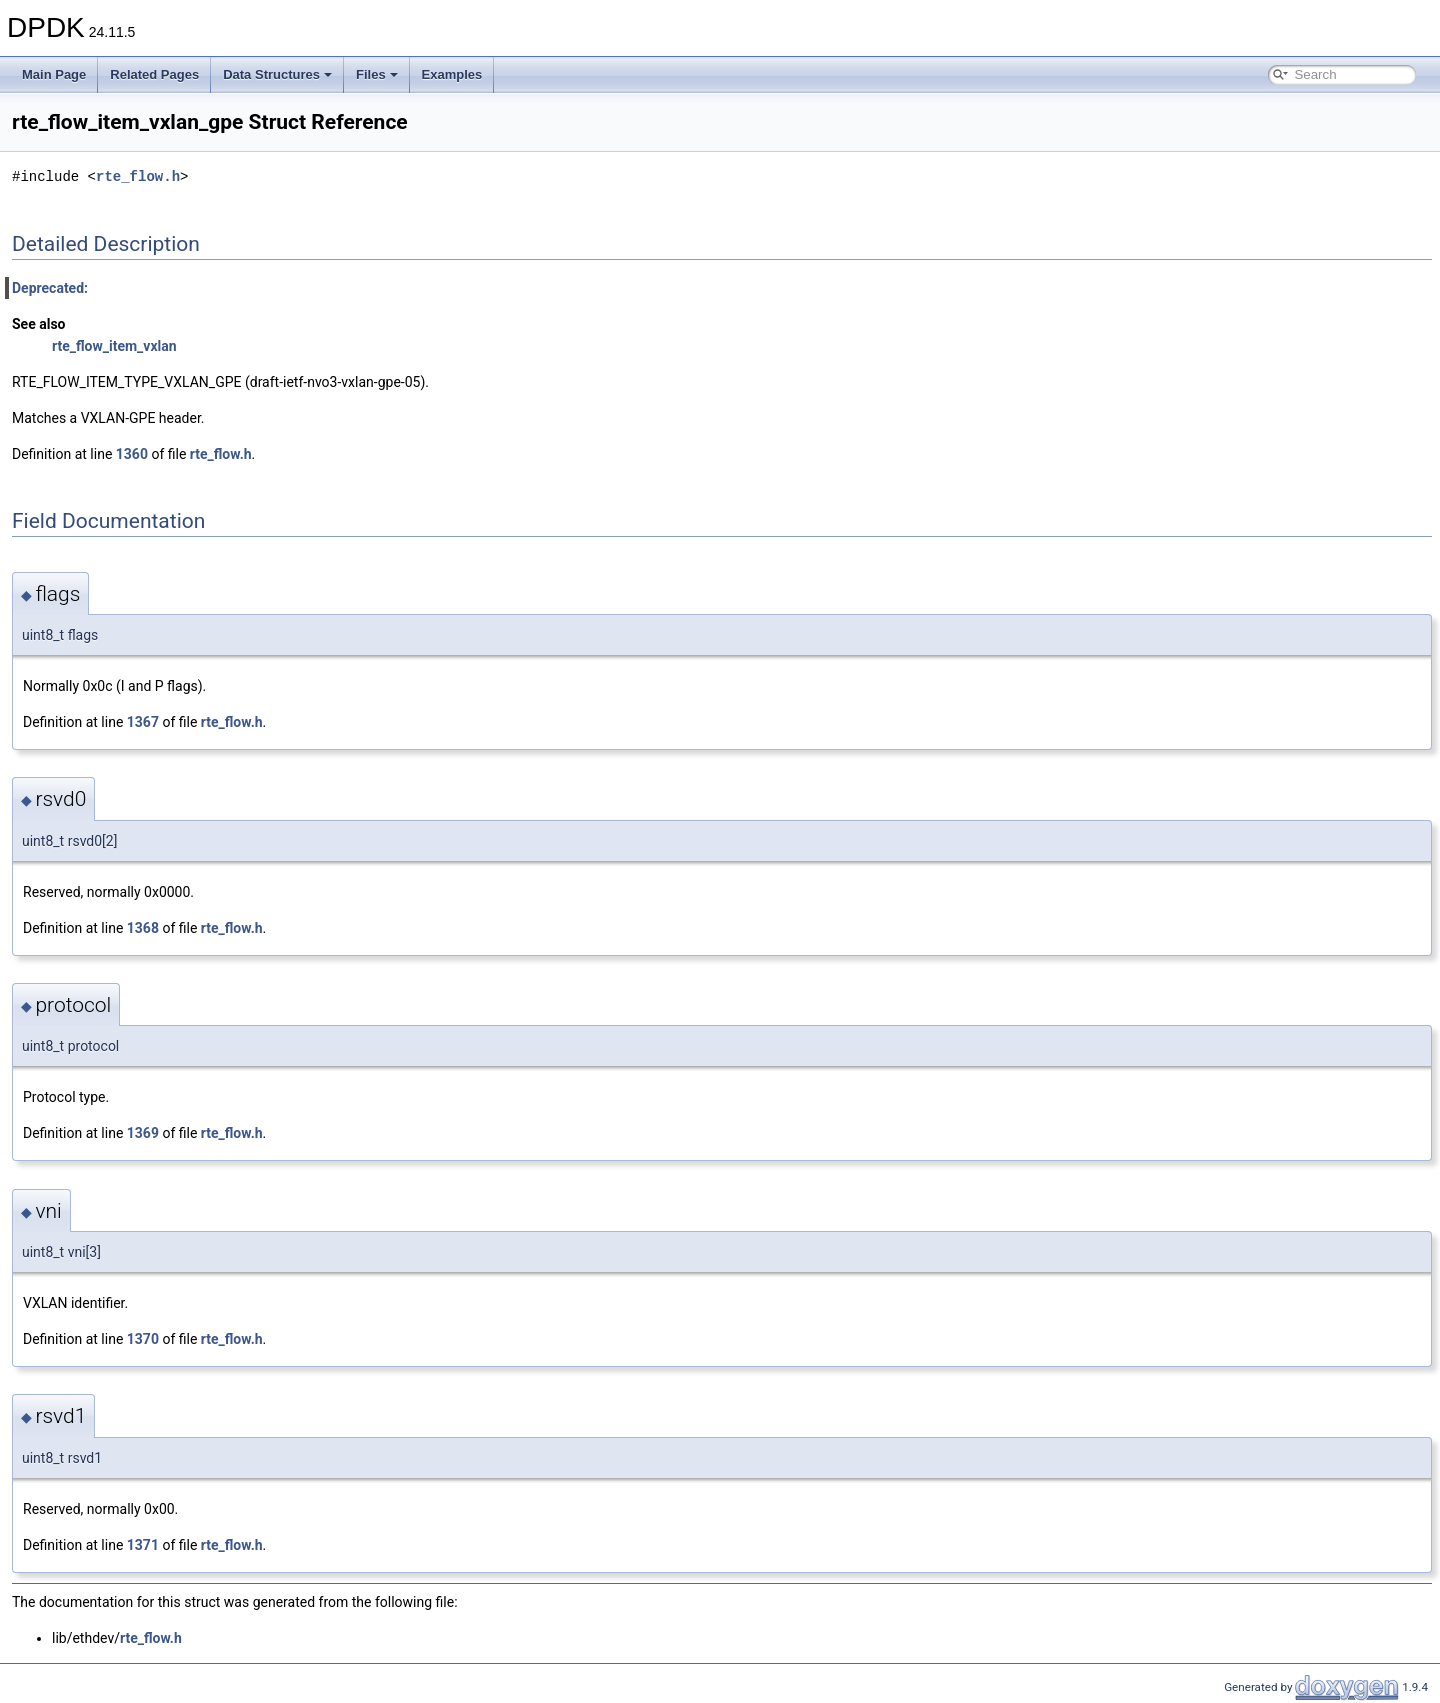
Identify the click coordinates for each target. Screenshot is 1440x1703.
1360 (132, 454)
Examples (452, 74)
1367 (143, 722)
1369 (143, 1133)
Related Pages (154, 74)
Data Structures (277, 74)
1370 (143, 1339)
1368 (143, 928)
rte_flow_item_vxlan (114, 346)
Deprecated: (50, 288)
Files (377, 74)
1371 (143, 1545)
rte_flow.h (138, 176)
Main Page (54, 74)
